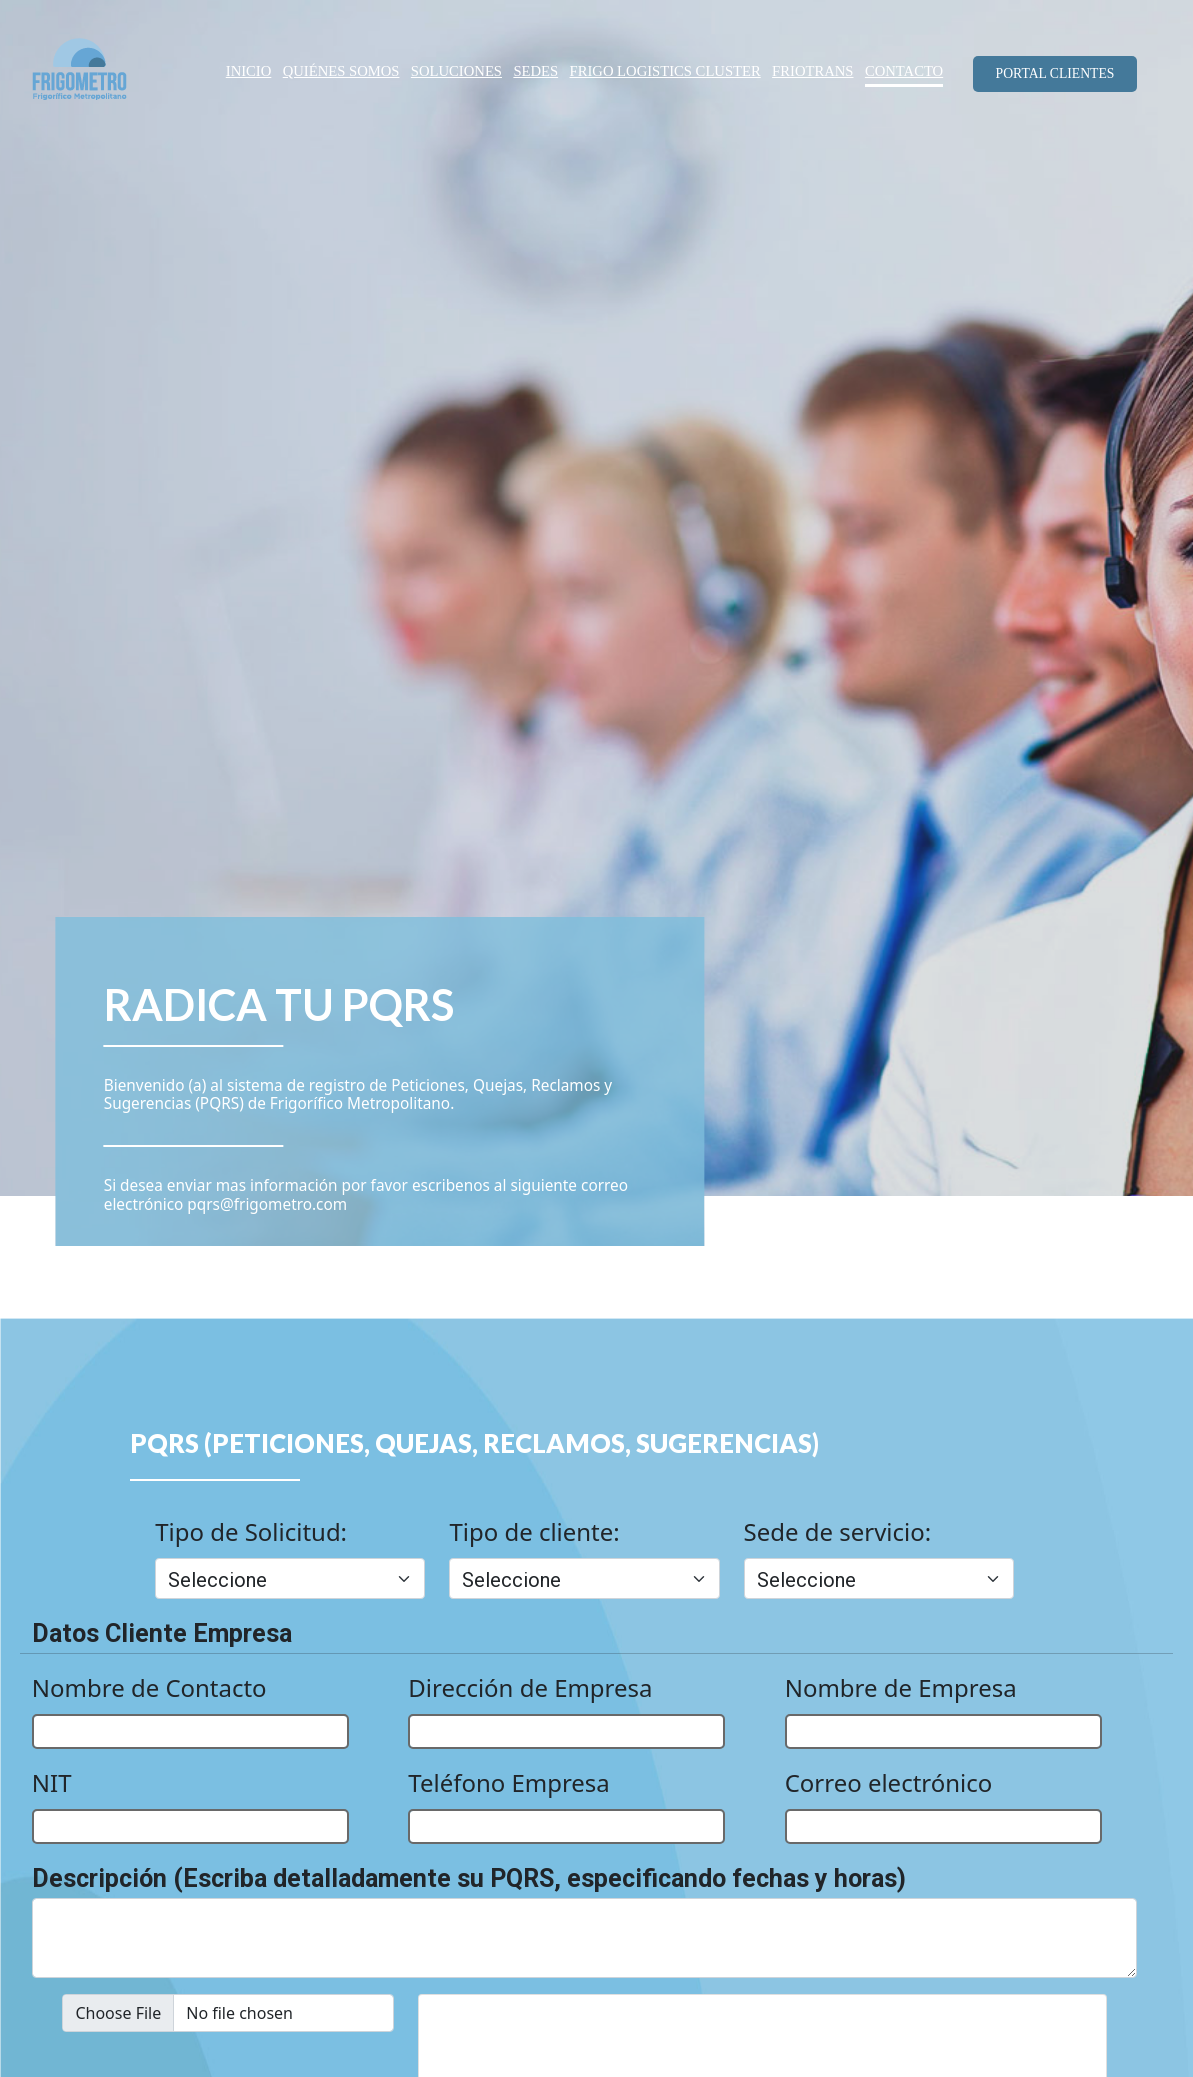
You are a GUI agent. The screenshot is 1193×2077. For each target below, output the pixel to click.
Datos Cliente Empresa (162, 1633)
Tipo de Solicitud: (251, 1531)
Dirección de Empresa (530, 1687)
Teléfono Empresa (509, 1782)
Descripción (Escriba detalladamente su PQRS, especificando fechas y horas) (469, 1878)
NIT (52, 1782)
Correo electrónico (889, 1782)
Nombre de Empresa (901, 1687)
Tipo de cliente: (534, 1531)
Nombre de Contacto (149, 1687)
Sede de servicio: (838, 1531)
